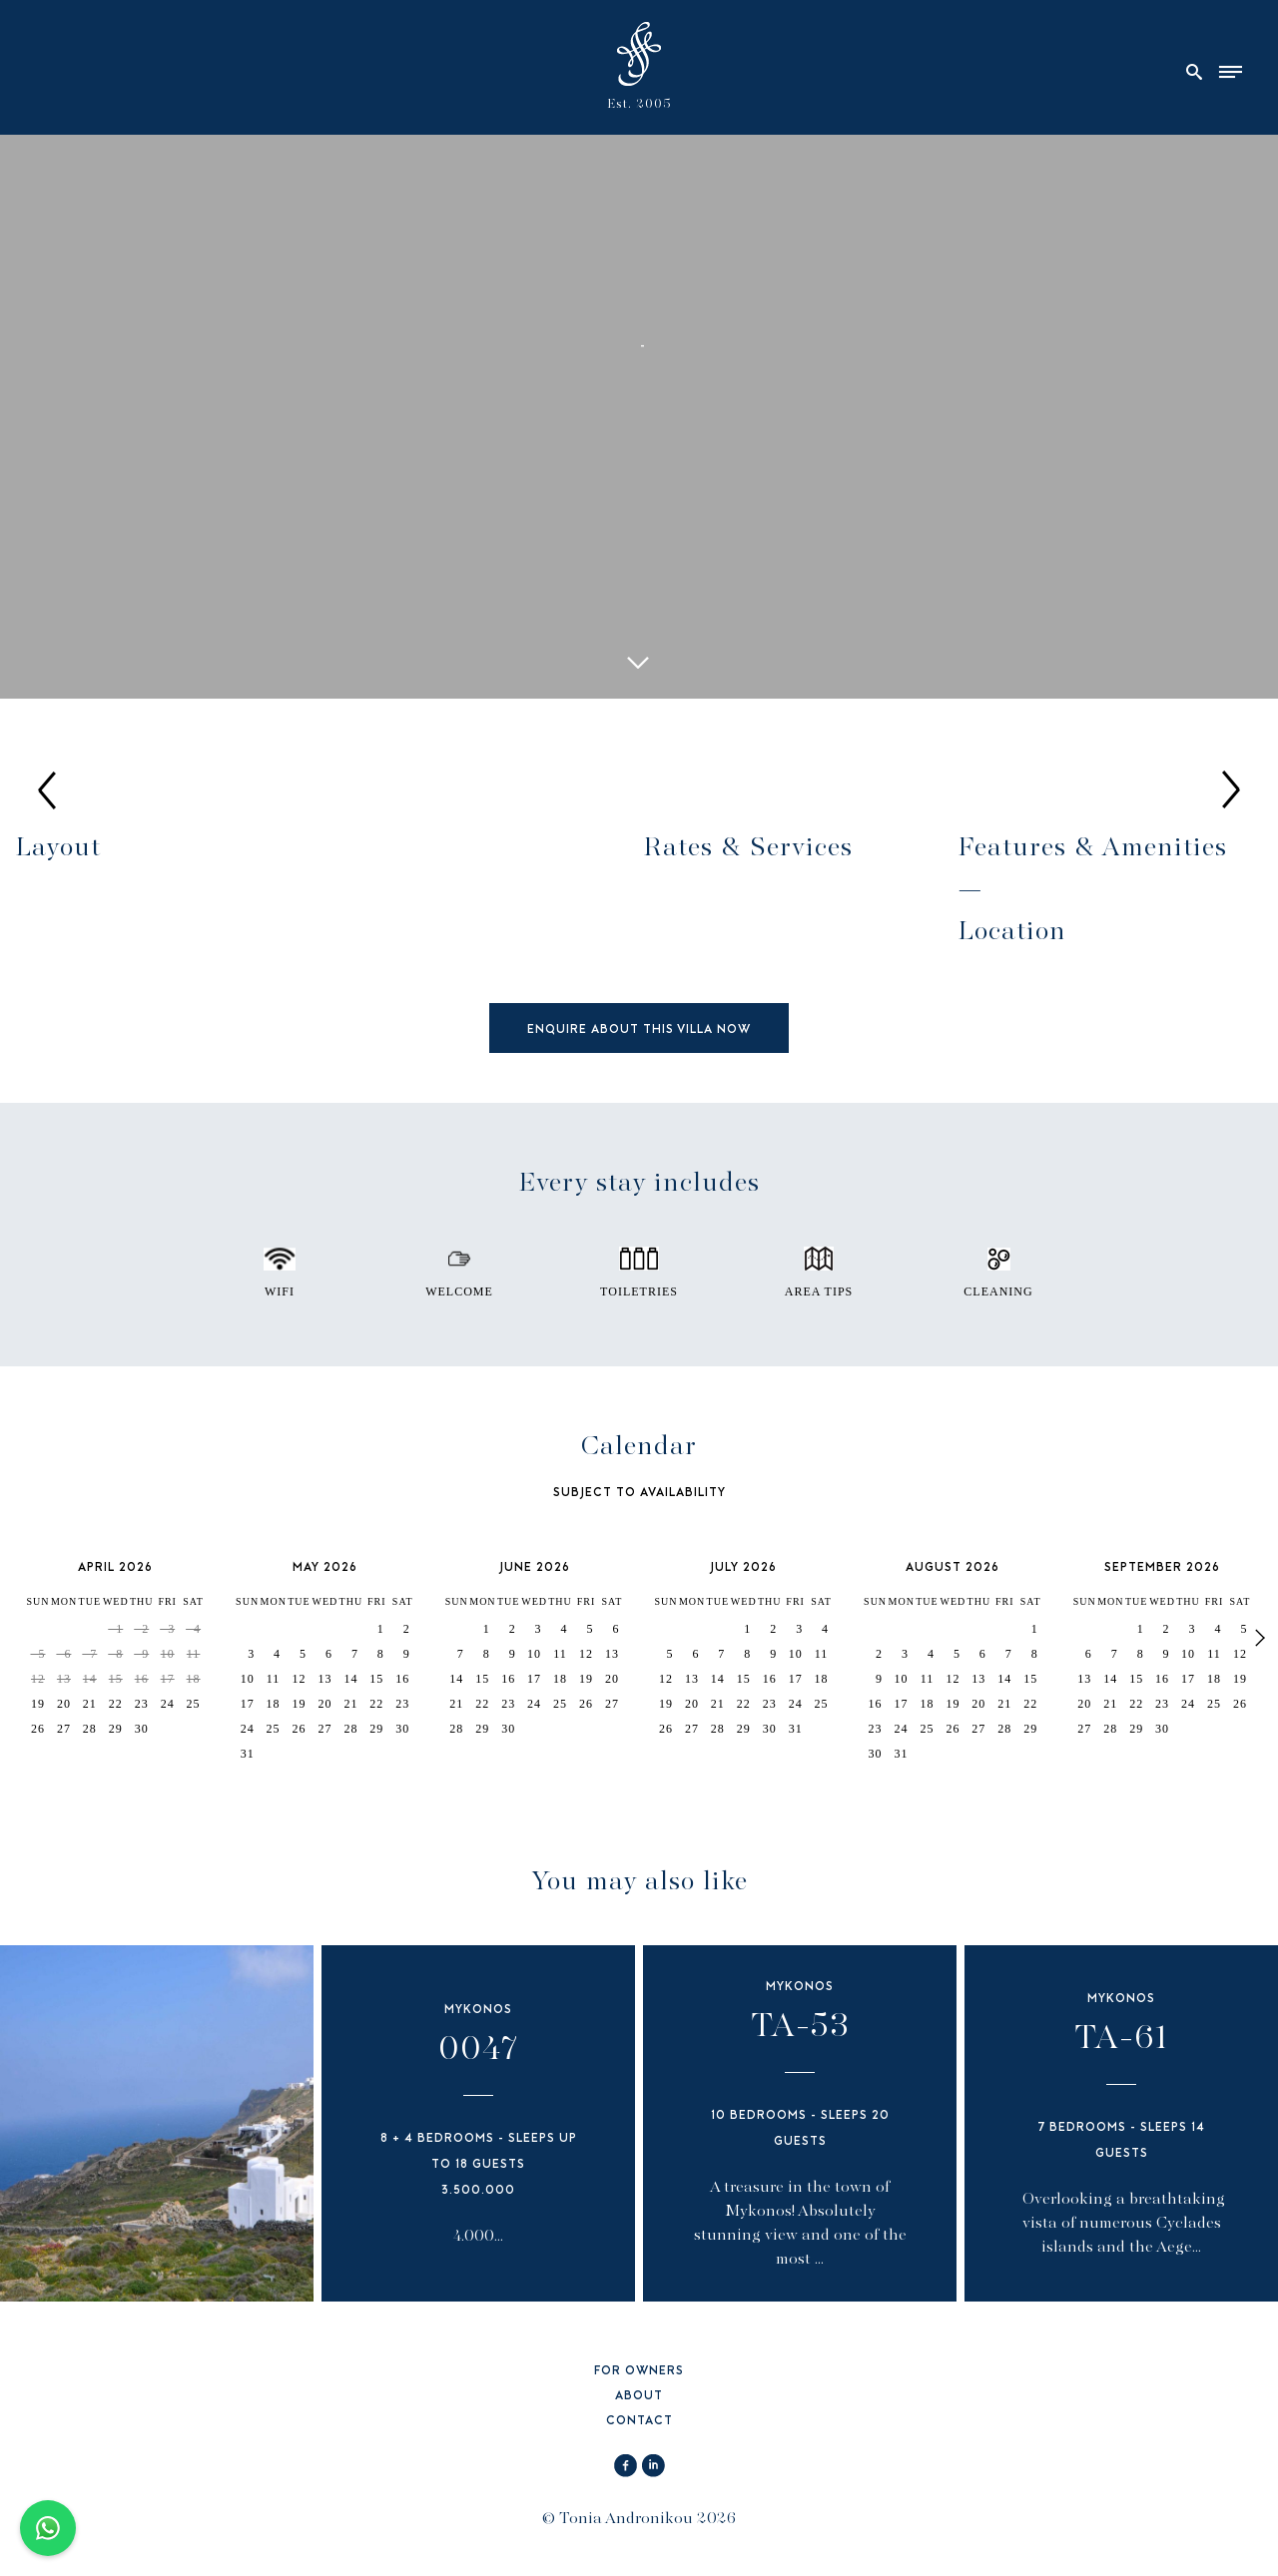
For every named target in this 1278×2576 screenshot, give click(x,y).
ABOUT (639, 2396)
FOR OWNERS (639, 2371)
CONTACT (639, 2421)
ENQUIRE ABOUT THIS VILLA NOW (639, 1030)
